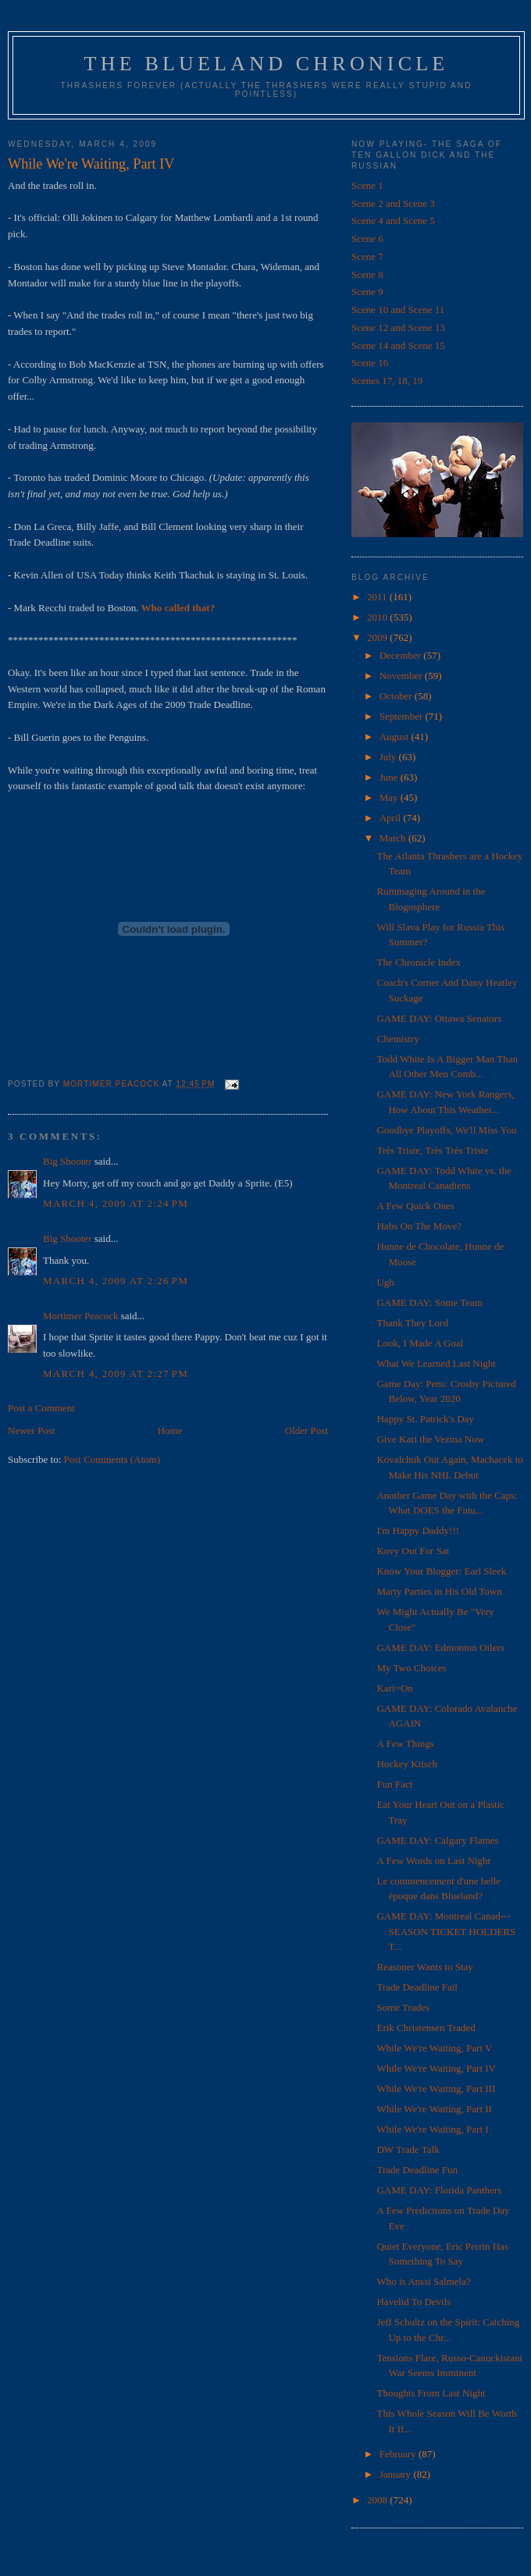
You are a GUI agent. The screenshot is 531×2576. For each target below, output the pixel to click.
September (403, 716)
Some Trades (402, 2007)
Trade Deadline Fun (417, 2170)
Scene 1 (367, 185)
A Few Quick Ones (415, 1206)
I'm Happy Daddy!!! (417, 1530)
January (397, 2474)
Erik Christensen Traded (425, 2027)
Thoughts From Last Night (430, 2393)
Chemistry (397, 1038)
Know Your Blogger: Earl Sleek (441, 1571)
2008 (378, 2500)
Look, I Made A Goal (419, 1343)
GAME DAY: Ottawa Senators (438, 1018)
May (390, 797)
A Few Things (404, 1743)
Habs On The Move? (418, 1226)
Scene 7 (367, 256)
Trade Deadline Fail (417, 1987)
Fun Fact (394, 1784)
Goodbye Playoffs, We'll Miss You (446, 1130)
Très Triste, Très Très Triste (432, 1150)
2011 (378, 597)
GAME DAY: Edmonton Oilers (440, 1647)
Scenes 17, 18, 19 (386, 380)
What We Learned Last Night (436, 1363)
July (389, 757)
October (397, 696)
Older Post (306, 1430)
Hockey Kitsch (406, 1764)
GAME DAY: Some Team (429, 1302)
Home (170, 1430)
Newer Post (31, 1430)
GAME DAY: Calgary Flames (437, 1840)
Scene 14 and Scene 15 (398, 345)
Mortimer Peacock (80, 1316)
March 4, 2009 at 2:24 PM (115, 1203)
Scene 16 (369, 362)
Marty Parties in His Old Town (438, 1591)
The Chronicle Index (418, 962)
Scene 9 (367, 291)
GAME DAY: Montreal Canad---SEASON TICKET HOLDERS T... (445, 1931)
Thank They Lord (411, 1323)
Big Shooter (67, 1161)
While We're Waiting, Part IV (435, 2068)
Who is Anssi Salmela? (423, 2281)
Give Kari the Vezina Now (430, 1439)
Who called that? (177, 608)
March (394, 838)
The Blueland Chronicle (266, 63)
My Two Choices (411, 1668)
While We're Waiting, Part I (432, 2129)
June (390, 777)
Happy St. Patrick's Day (424, 1419)
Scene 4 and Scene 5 (393, 220)
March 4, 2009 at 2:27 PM (115, 1373)
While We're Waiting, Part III (435, 2088)
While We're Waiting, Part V (434, 2048)
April (392, 818)
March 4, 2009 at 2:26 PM (115, 1280)
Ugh (385, 1282)
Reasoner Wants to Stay (424, 1967)
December (402, 655)
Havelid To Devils (413, 2301)
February (399, 2454)
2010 (378, 617)
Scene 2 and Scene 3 (393, 203)
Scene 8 (367, 274)
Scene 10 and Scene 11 (397, 309)
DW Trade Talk (407, 2149)
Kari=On (394, 1688)
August (396, 736)
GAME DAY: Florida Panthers (438, 2190)
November (402, 675)
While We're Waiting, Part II (433, 2109)
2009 (378, 637)
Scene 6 (367, 238)
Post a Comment (41, 1408)
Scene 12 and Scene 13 (398, 327)
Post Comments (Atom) (112, 1459)
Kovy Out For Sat (412, 1551)
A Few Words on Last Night (433, 1860)
